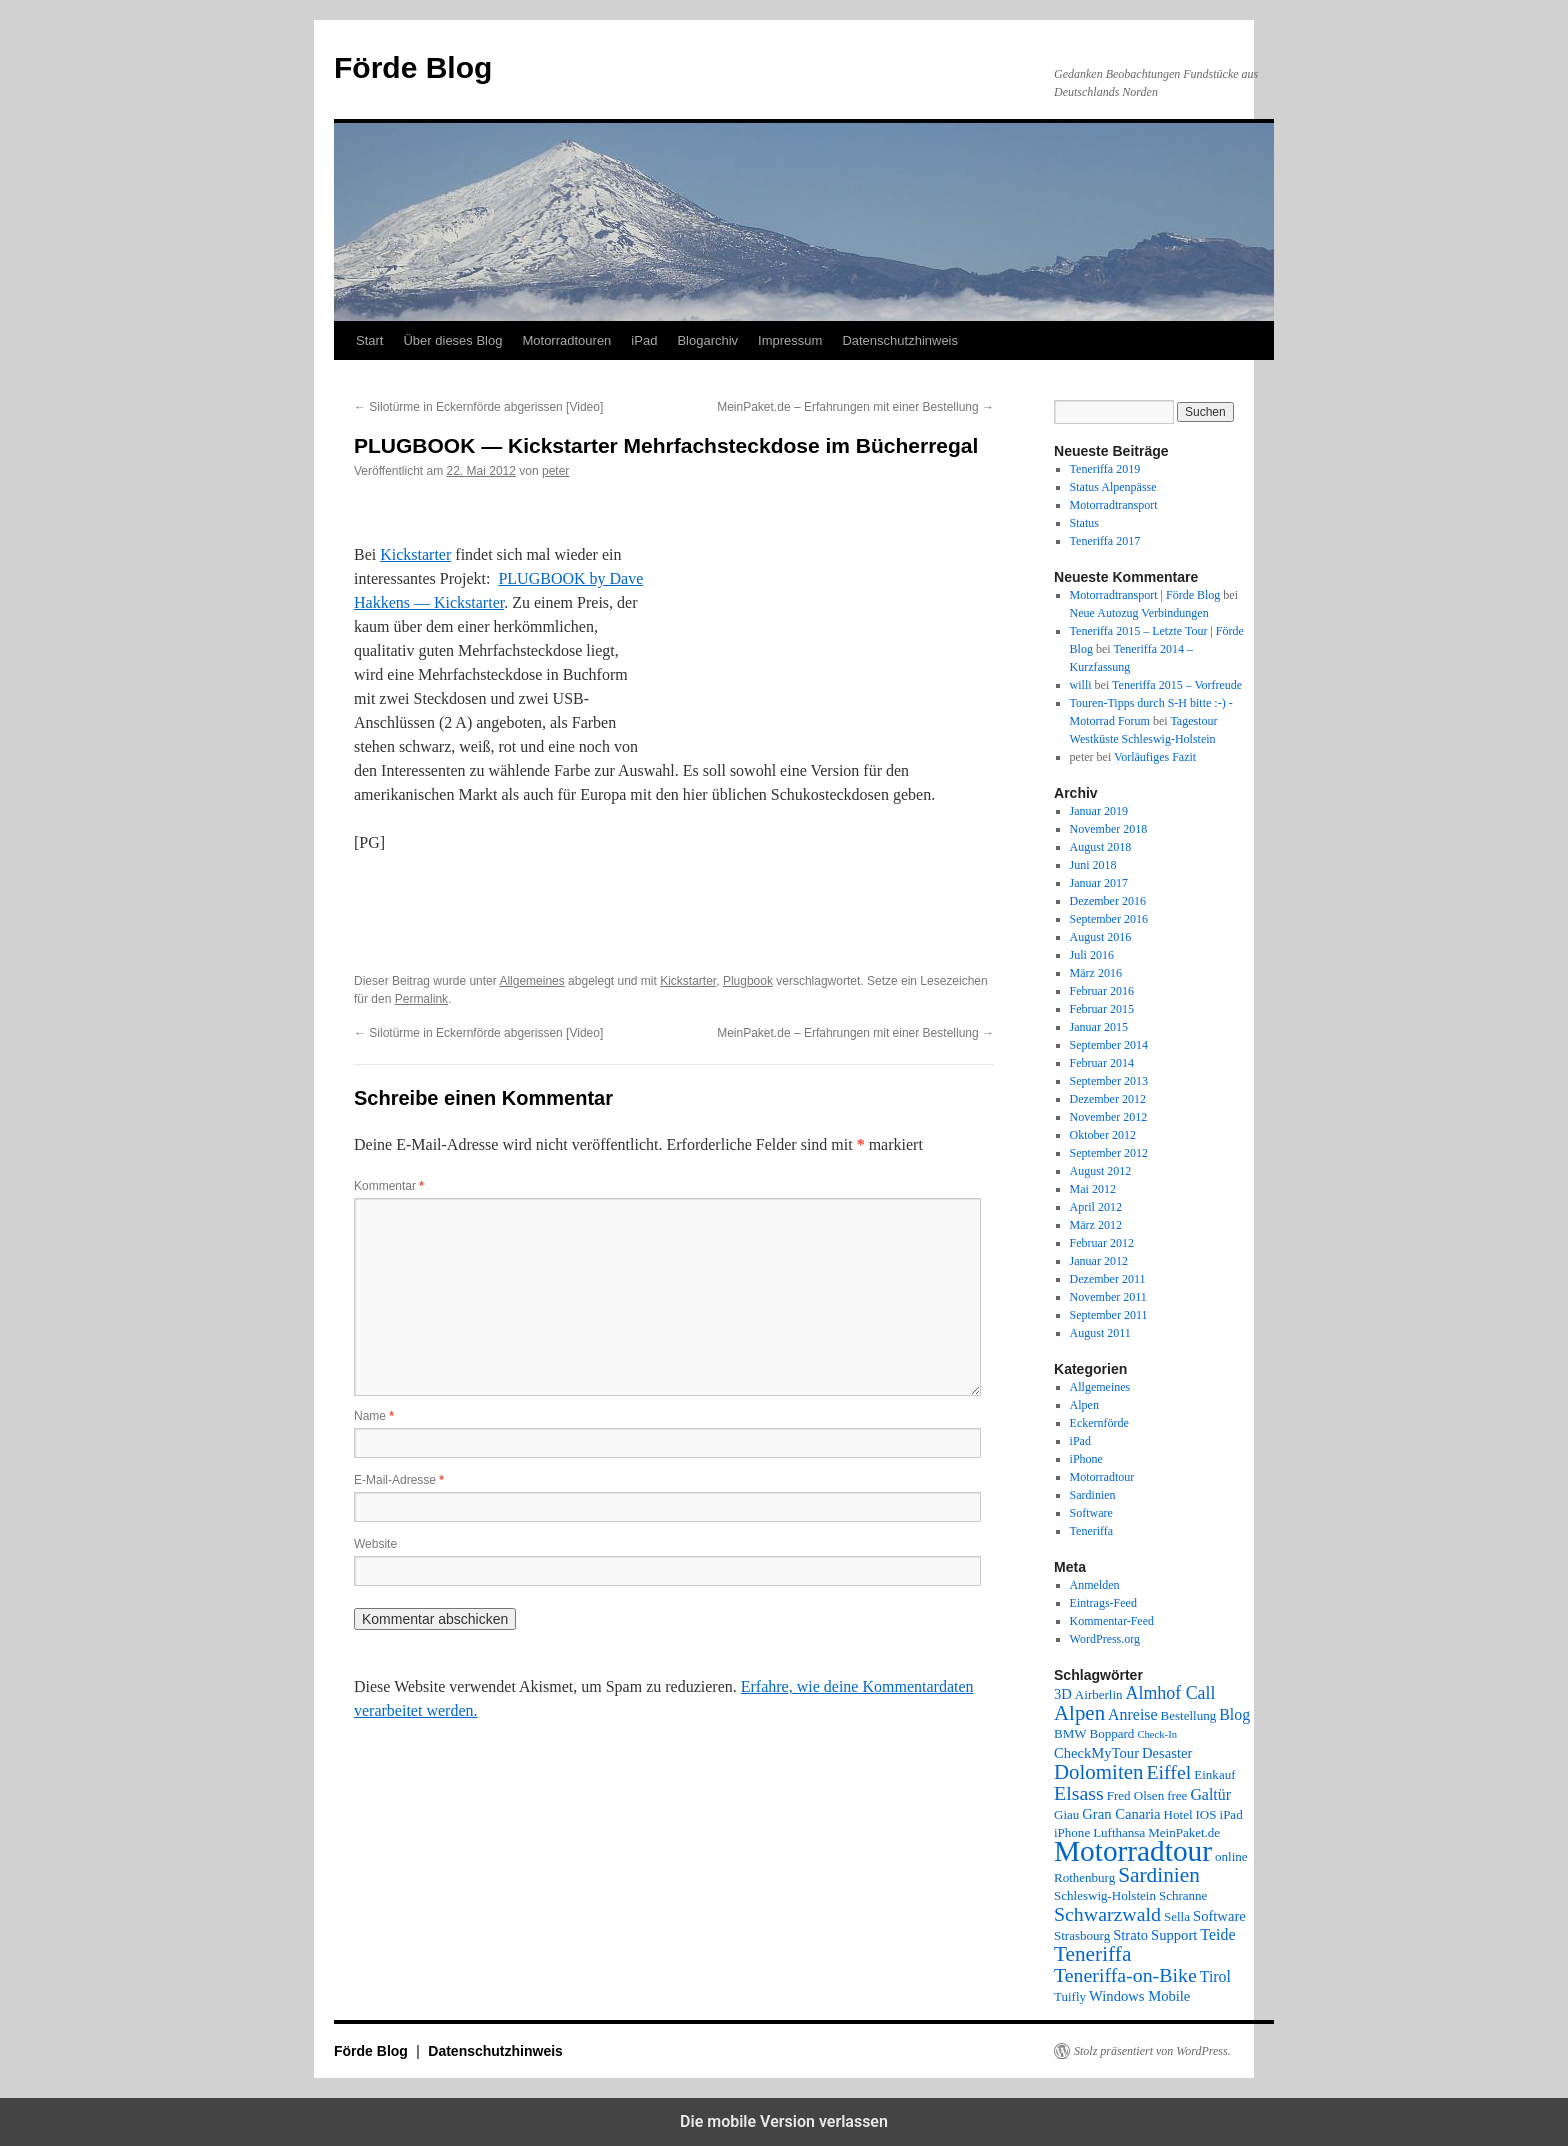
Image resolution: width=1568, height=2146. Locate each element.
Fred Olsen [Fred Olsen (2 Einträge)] (1135, 1795)
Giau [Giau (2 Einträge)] (1066, 1814)
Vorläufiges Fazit (1155, 757)
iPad (644, 340)
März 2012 (1096, 1225)
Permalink (421, 999)
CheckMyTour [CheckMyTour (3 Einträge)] (1096, 1753)
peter (555, 471)
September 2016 (1109, 919)
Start (369, 340)
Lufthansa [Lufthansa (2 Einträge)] (1119, 1832)
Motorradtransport (1114, 505)
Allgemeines (531, 981)
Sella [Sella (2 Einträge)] (1177, 1916)
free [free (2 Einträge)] (1177, 1795)
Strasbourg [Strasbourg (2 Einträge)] (1082, 1935)
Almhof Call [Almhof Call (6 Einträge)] (1171, 1693)
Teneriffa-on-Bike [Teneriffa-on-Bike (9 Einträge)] (1125, 1975)
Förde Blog (413, 67)
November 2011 (1108, 1297)
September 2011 (1109, 1315)
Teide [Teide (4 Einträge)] (1217, 1934)
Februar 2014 (1102, 1063)
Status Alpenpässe (1113, 487)
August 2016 (1101, 937)
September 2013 (1109, 1081)
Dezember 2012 (1108, 1099)
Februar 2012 (1102, 1243)
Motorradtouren (566, 340)
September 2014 (1109, 1045)
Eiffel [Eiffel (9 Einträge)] (1168, 1772)
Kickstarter (415, 554)
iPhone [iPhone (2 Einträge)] (1072, 1832)
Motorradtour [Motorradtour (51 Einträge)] (1133, 1851)
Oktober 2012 (1103, 1135)
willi (1081, 685)
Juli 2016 (1092, 955)
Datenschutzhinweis (900, 340)
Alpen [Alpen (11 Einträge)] (1079, 1713)
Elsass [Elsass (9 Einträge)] (1079, 1793)
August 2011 (1100, 1333)
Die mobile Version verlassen (784, 2121)
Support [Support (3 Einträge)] (1174, 1935)
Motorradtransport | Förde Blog (1145, 595)
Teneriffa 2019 (1105, 469)
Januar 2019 (1099, 811)
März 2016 (1096, 973)
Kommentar (389, 1186)
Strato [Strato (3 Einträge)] (1130, 1935)
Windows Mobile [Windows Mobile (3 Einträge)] (1139, 1996)
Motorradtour (1102, 1477)
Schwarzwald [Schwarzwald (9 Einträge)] (1107, 1914)
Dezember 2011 (1108, 1279)
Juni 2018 (1093, 865)
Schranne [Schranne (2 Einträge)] (1183, 1895)
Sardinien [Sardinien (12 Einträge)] (1159, 1875)
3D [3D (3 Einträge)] (1063, 1694)
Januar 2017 (1099, 883)
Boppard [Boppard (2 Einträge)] (1112, 1733)
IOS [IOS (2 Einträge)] (1206, 1814)
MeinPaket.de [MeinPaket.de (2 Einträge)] (1184, 1832)
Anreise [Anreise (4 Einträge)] (1132, 1714)
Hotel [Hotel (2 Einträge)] (1178, 1814)
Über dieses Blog (452, 340)
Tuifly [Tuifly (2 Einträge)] (1070, 1996)
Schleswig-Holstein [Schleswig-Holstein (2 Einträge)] (1105, 1895)
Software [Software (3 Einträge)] (1219, 1916)
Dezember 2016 (1108, 901)
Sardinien (1093, 1495)
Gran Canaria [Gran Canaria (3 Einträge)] (1121, 1814)
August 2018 (1101, 847)
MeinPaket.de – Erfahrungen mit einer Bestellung (855, 407)
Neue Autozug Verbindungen (1139, 613)
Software (1091, 1513)
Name (374, 1416)
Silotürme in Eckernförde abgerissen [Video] (478, 407)
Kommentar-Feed (1112, 1621)
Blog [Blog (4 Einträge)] (1234, 1714)
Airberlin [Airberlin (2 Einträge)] (1099, 1694)
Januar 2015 (1099, 1027)
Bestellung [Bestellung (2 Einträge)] (1189, 1715)
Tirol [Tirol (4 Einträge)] (1215, 1976)
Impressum (790, 340)
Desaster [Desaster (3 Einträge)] (1167, 1753)
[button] (421, 949)
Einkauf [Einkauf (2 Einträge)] (1214, 1774)
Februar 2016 (1102, 991)
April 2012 (1096, 1207)
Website (375, 1544)
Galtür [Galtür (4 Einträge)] (1210, 1794)
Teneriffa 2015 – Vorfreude (1177, 685)
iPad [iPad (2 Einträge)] (1231, 1814)
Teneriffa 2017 (1105, 541)
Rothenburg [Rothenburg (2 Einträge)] (1084, 1877)
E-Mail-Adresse (399, 1480)
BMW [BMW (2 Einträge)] (1070, 1733)
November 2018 (1109, 829)
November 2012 (1109, 1117)
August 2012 (1101, 1171)
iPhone (1086, 1459)
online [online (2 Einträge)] (1231, 1856)
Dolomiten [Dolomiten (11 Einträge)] (1098, 1772)
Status (1084, 523)
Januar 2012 (1099, 1261)
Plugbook (748, 981)
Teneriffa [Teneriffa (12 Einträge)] (1092, 1954)
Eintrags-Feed (1103, 1603)
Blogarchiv (707, 340)
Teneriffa (1092, 1531)
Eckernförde (1099, 1423)
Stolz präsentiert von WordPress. (1152, 2051)
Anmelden (1095, 1585)
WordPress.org (1105, 1639)
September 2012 (1109, 1153)
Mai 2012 (1093, 1189)
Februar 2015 (1102, 1009)
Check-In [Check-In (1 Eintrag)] (1157, 1734)
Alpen (1084, 1405)
